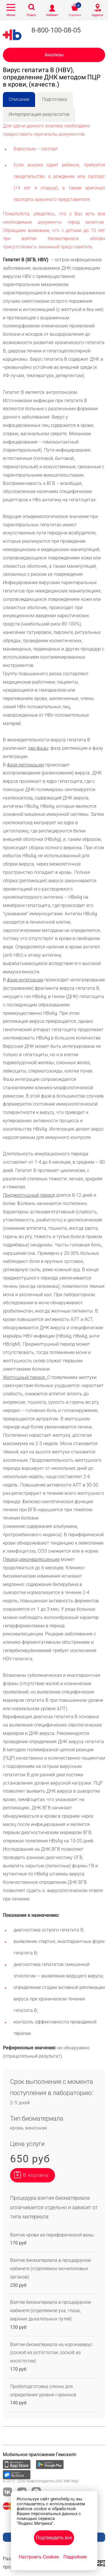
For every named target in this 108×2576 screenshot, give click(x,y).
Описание (19, 99)
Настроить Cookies (39, 2557)
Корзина (75, 15)
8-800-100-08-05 (56, 30)
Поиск (31, 15)
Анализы (54, 54)
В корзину (36, 2175)
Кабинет (52, 15)
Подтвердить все (54, 2537)
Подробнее (75, 2557)
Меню (10, 15)
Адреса (97, 15)
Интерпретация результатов (39, 114)
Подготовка (54, 99)
